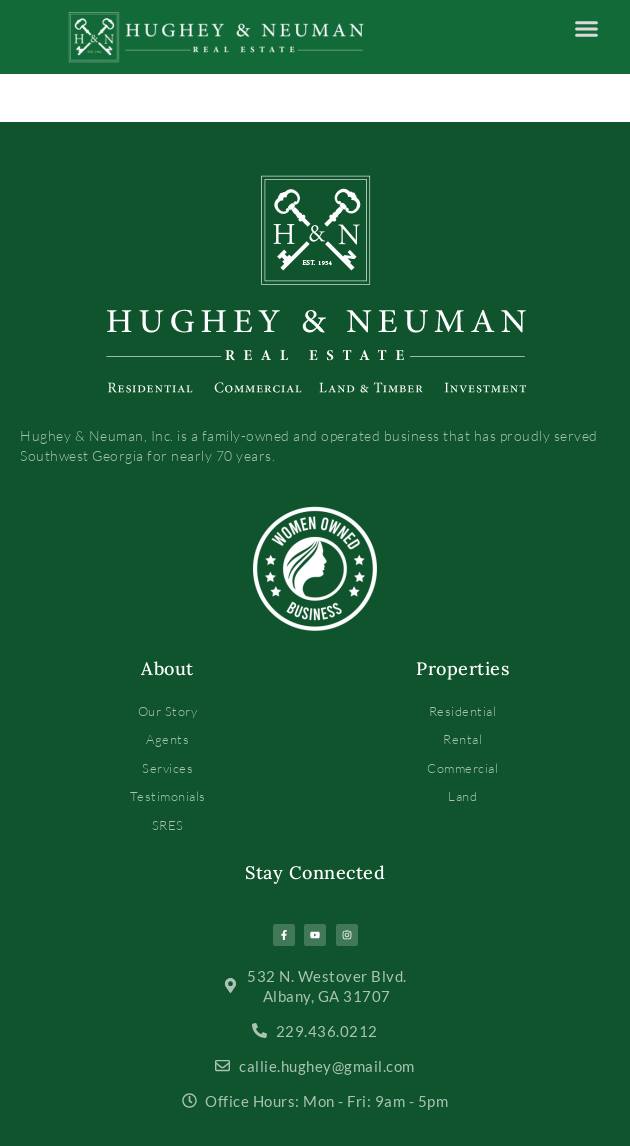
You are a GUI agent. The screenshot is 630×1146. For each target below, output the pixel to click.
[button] (587, 29)
